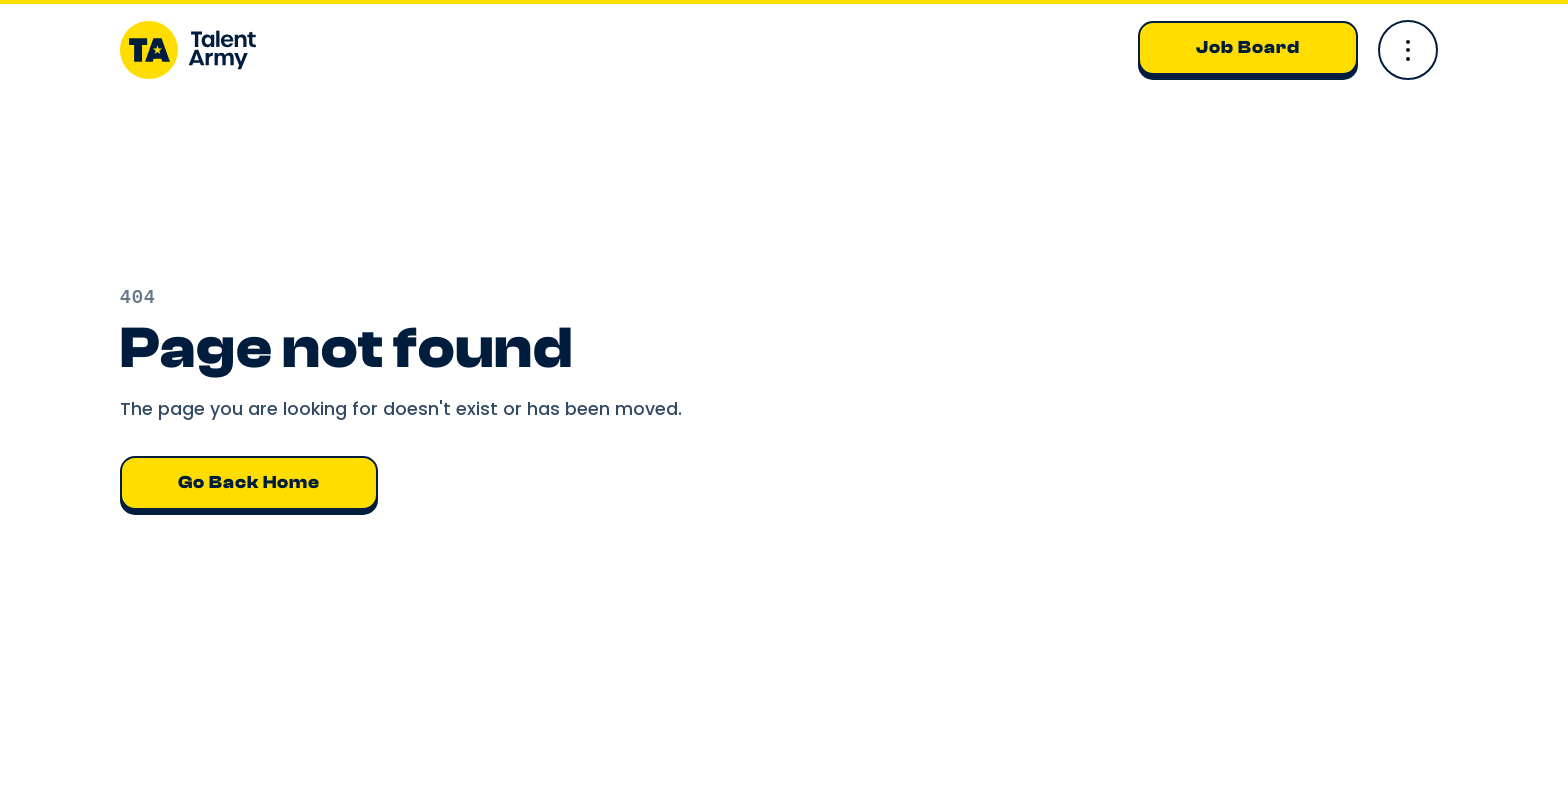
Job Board (1248, 47)
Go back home (249, 482)
